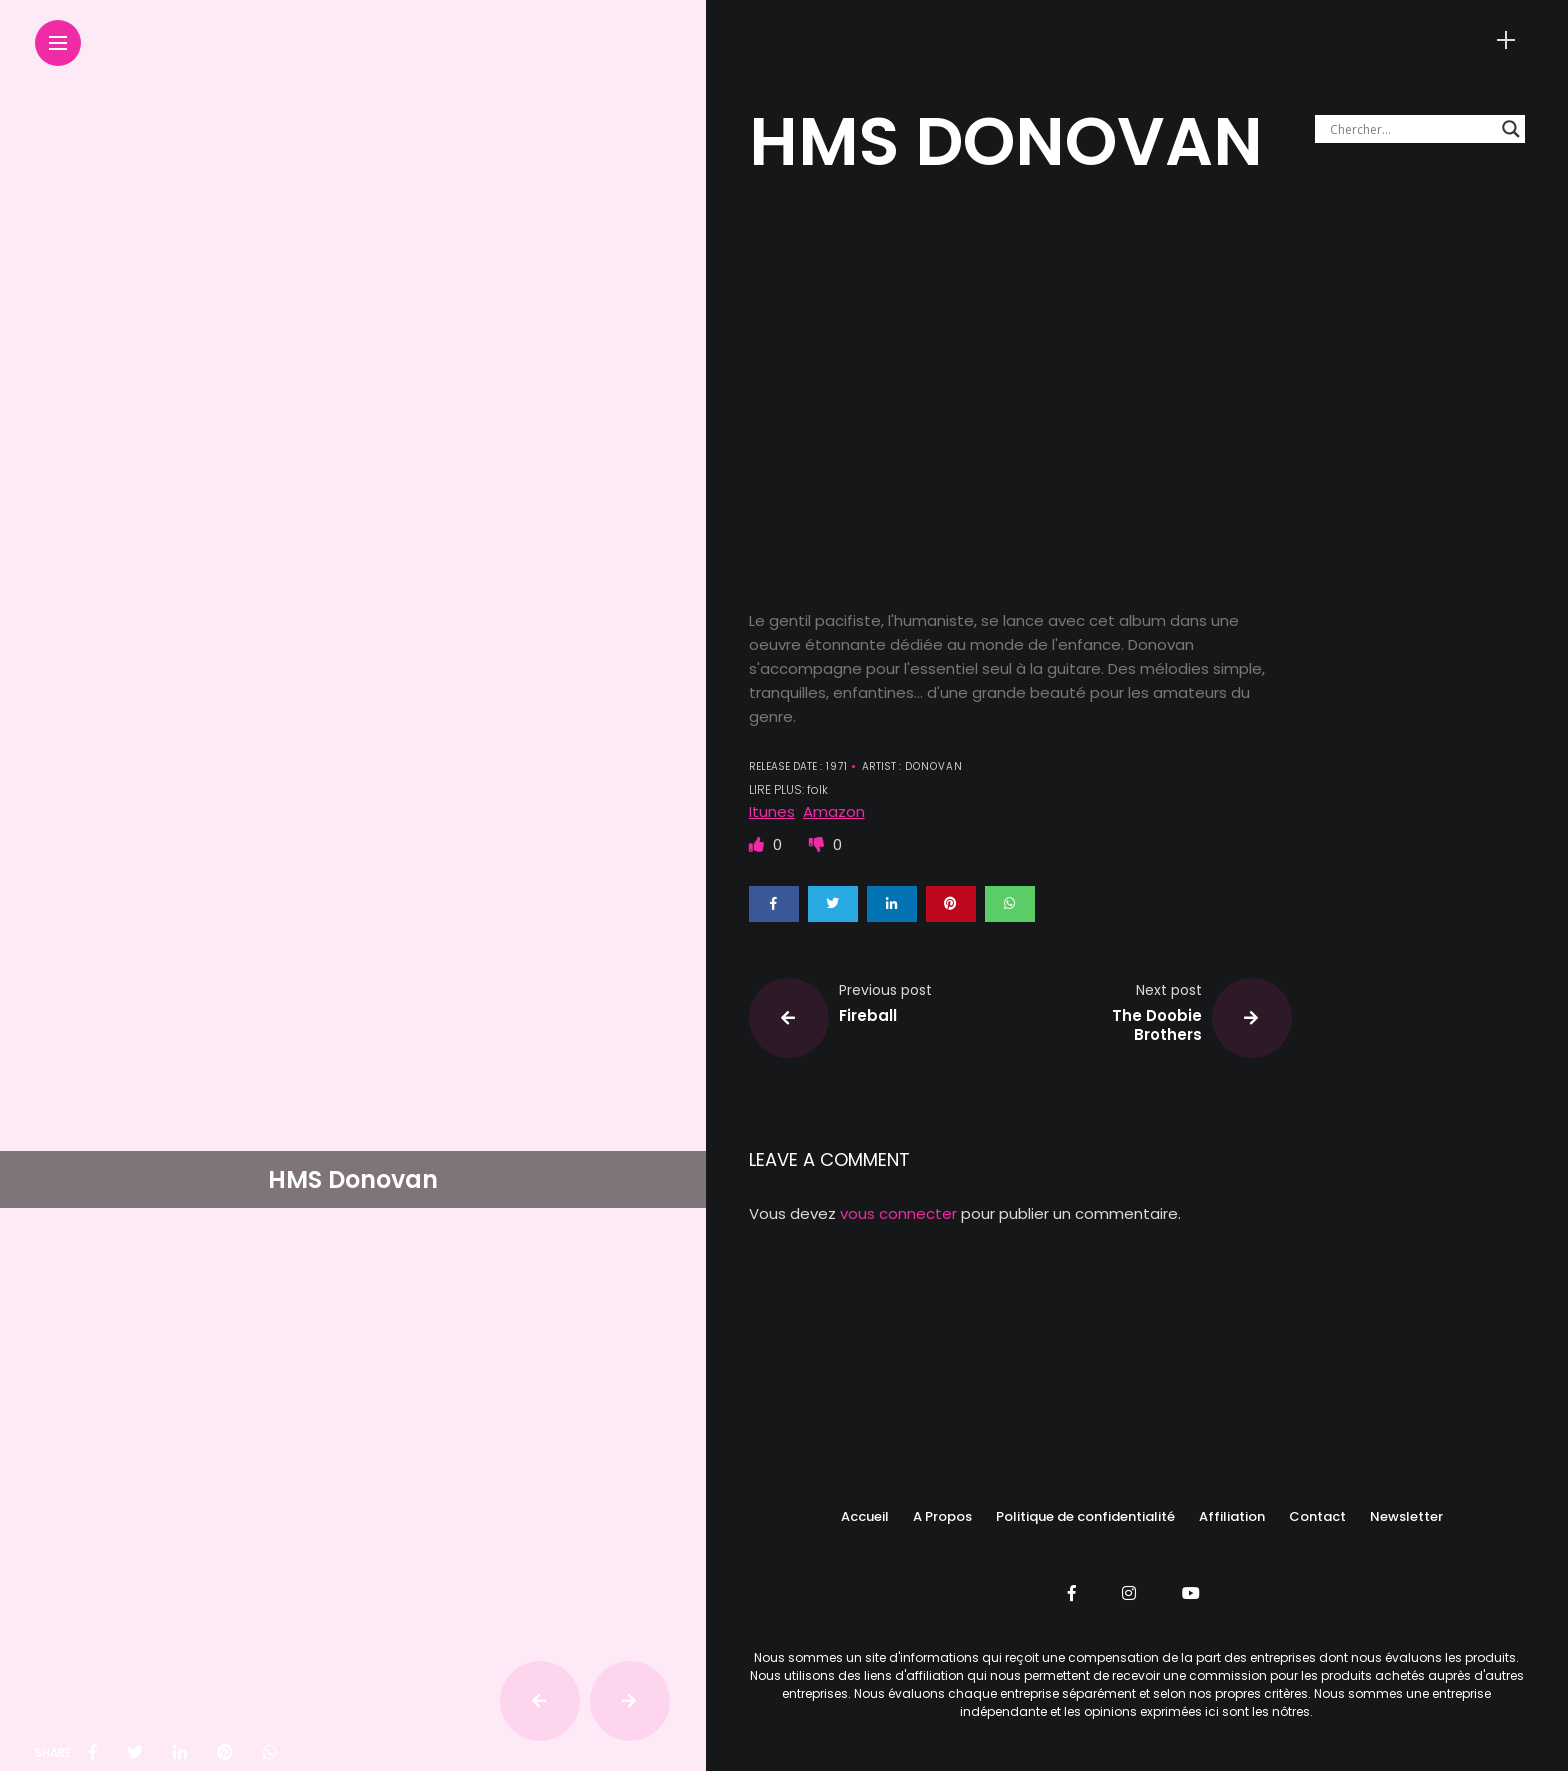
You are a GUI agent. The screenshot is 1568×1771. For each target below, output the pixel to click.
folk (817, 789)
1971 (835, 766)
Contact (1317, 1516)
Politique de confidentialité (1085, 1516)
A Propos (942, 1516)
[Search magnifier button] (1511, 129)
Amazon (834, 811)
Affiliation (1232, 1516)
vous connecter (898, 1213)
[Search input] (1411, 129)
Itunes (772, 811)
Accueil (865, 1516)
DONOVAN (932, 766)
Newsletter (1406, 1516)
